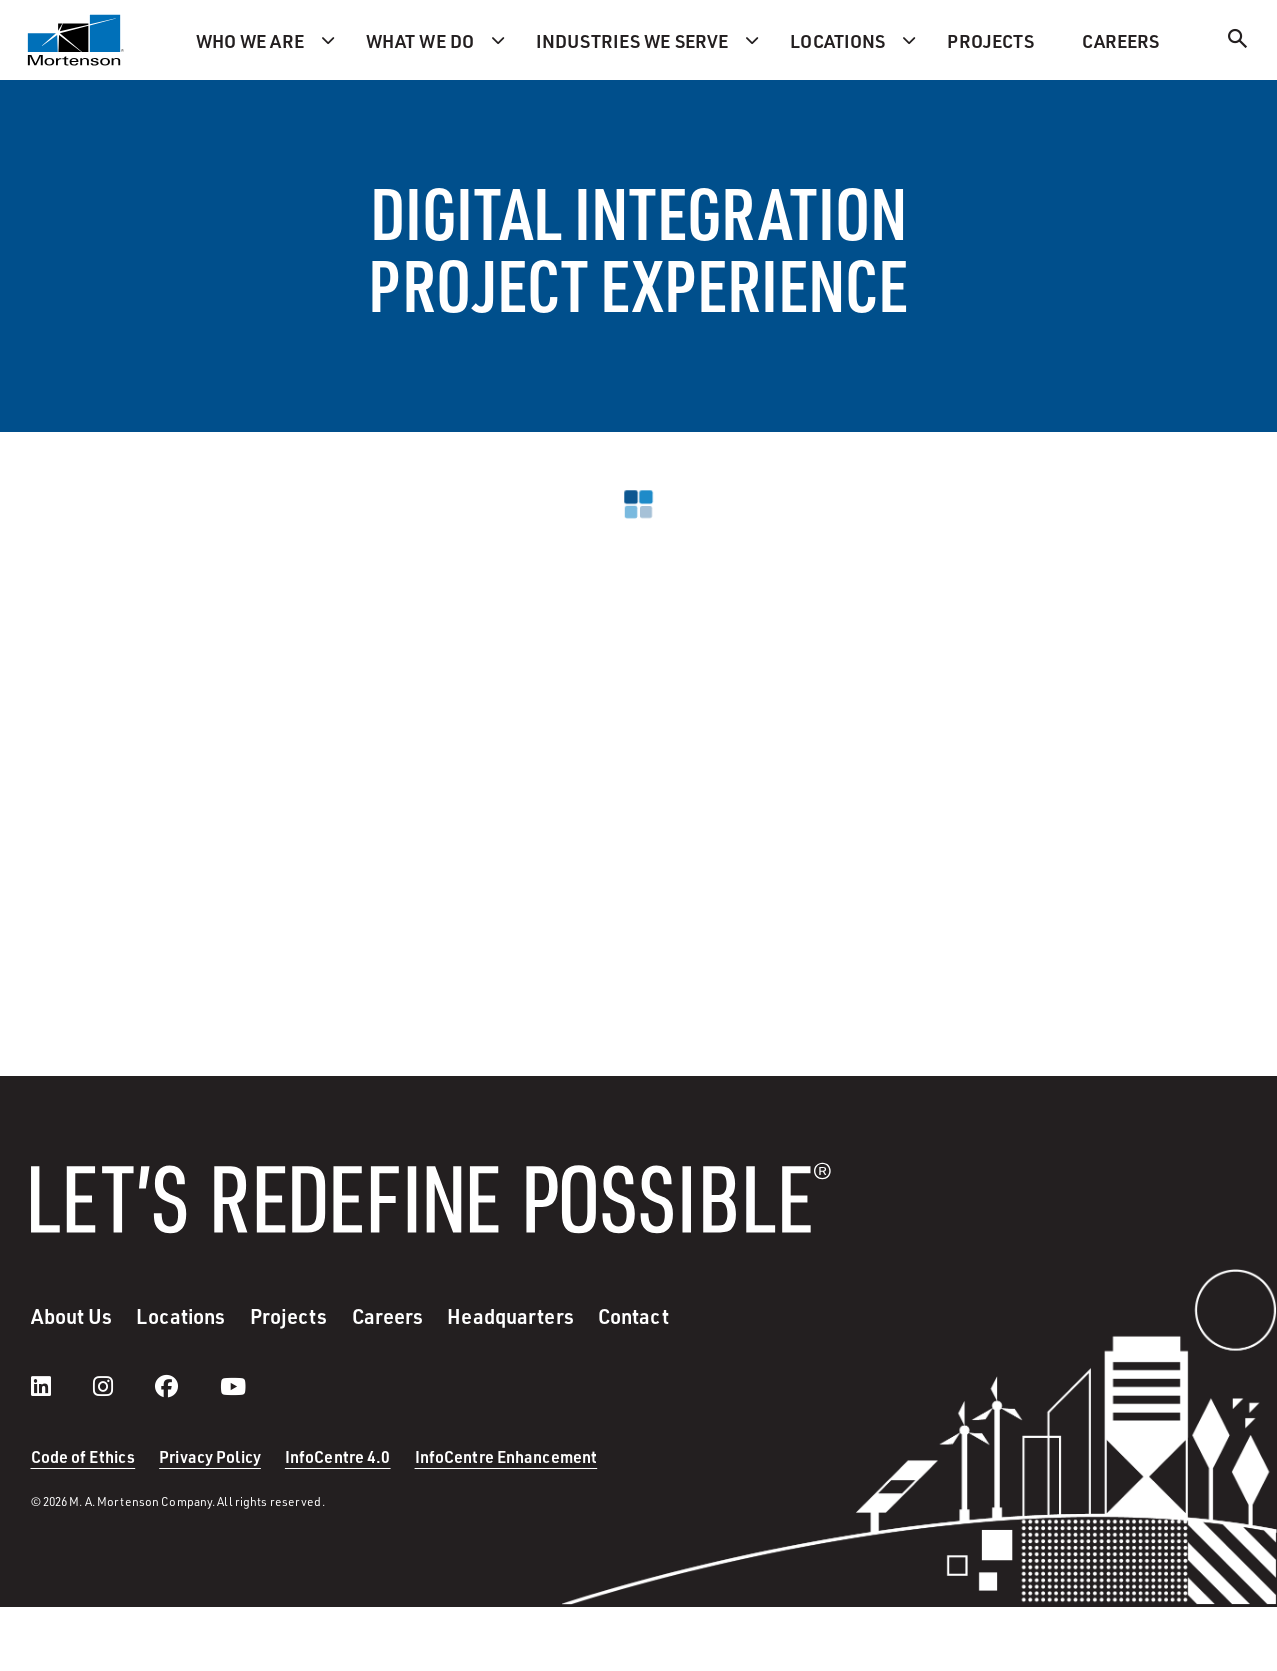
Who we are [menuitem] (250, 40)
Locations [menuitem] (837, 40)
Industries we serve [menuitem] (632, 40)
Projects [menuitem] (990, 40)
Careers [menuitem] (1120, 40)
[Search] (1238, 41)
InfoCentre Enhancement (506, 1456)
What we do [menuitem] (420, 40)
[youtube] (233, 1386)
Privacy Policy (210, 1456)
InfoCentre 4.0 (338, 1456)
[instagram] (123, 1386)
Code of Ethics (83, 1456)
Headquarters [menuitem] (510, 1316)
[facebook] (186, 1386)
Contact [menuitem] (633, 1316)
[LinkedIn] (61, 1386)
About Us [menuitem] (72, 1316)
